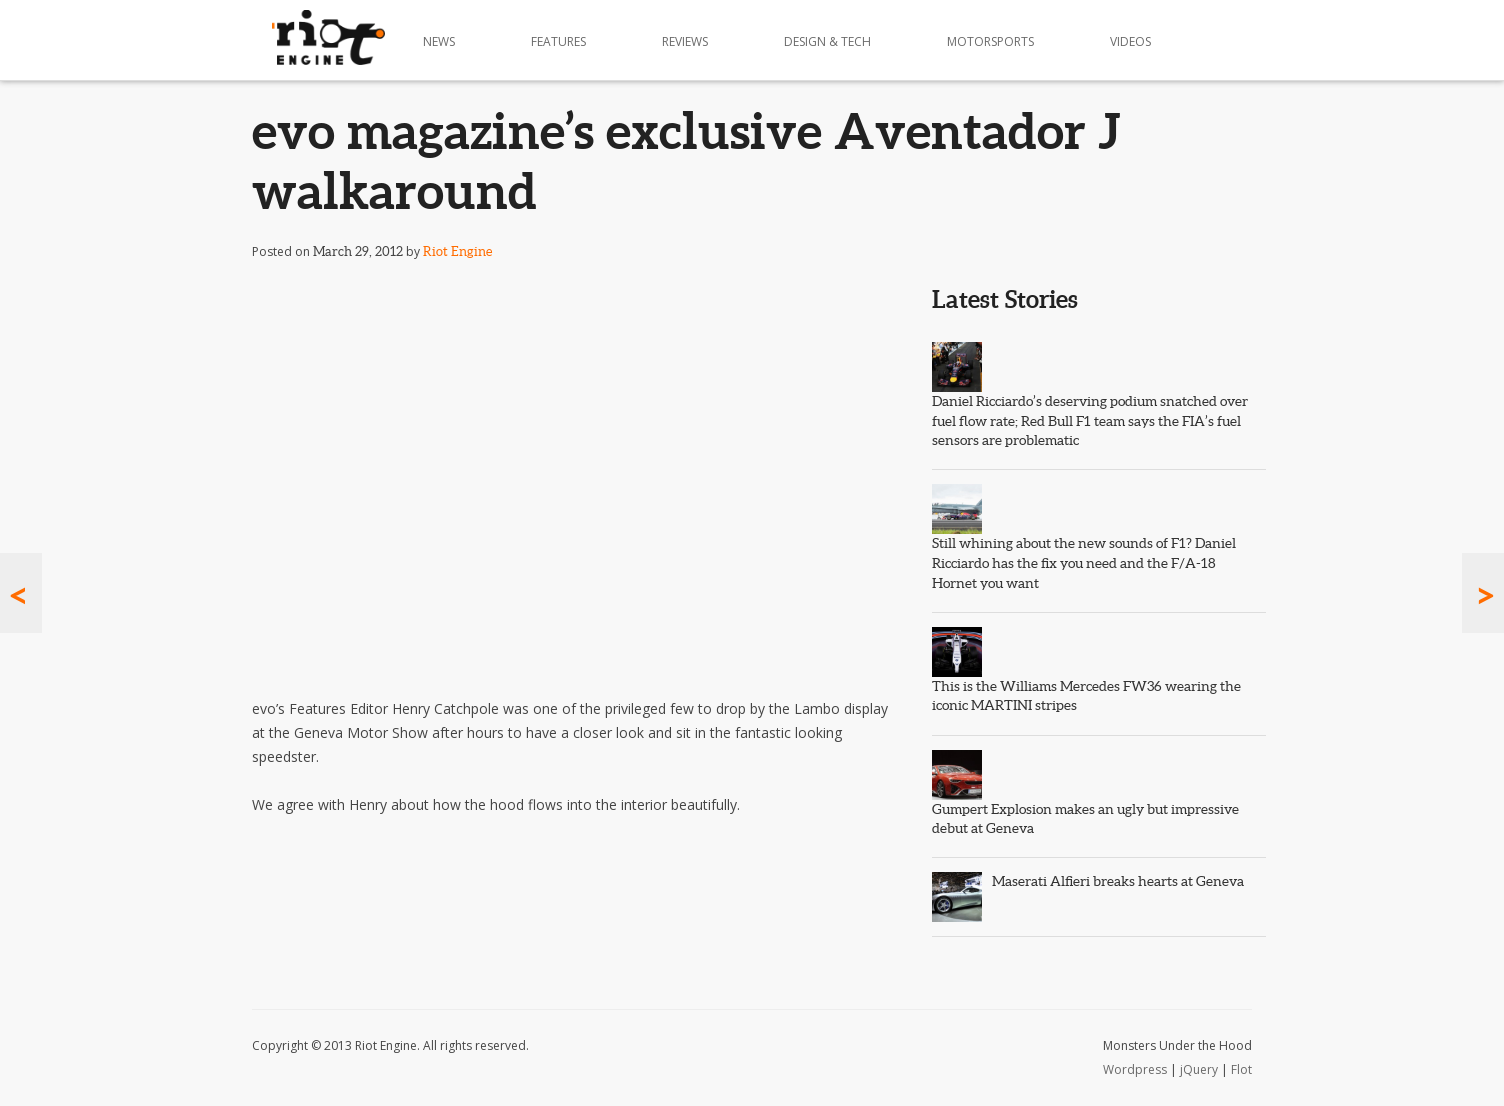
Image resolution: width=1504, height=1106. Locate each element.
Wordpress (1135, 1069)
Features (558, 41)
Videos (1130, 41)
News (439, 41)
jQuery (1199, 1069)
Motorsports (990, 41)
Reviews (685, 41)
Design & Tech (827, 41)
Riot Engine (457, 251)
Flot (1241, 1069)
